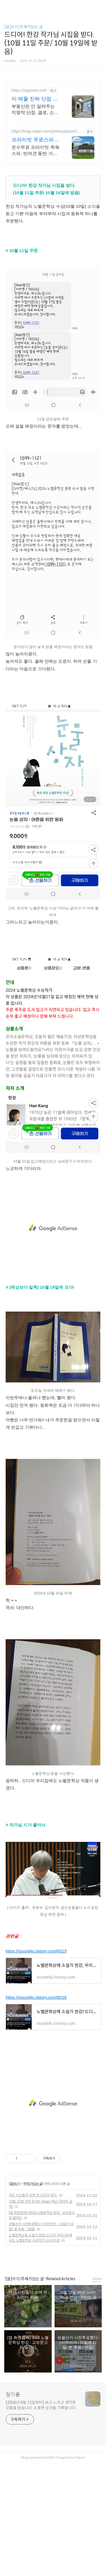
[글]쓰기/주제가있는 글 (23, 26)
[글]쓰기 (14, 2184)
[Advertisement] (53, 1228)
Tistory (80, 2457)
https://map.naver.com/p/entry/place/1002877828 (47, 131)
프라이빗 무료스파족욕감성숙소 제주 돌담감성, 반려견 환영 (36, 140)
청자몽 (13, 2395)
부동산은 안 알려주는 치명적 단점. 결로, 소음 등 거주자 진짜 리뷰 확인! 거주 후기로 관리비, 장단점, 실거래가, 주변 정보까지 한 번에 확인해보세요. (35, 110)
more (97, 2278)
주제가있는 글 (32, 2184)
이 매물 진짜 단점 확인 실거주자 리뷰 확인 (35, 99)
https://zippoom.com (29, 90)
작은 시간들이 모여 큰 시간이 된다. (33, 2195)
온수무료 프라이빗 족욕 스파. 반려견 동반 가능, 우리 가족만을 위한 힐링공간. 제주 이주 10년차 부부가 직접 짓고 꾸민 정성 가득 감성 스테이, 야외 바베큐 (35, 151)
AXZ (51, 2457)
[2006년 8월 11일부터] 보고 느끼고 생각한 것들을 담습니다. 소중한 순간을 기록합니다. (41, 2405)
